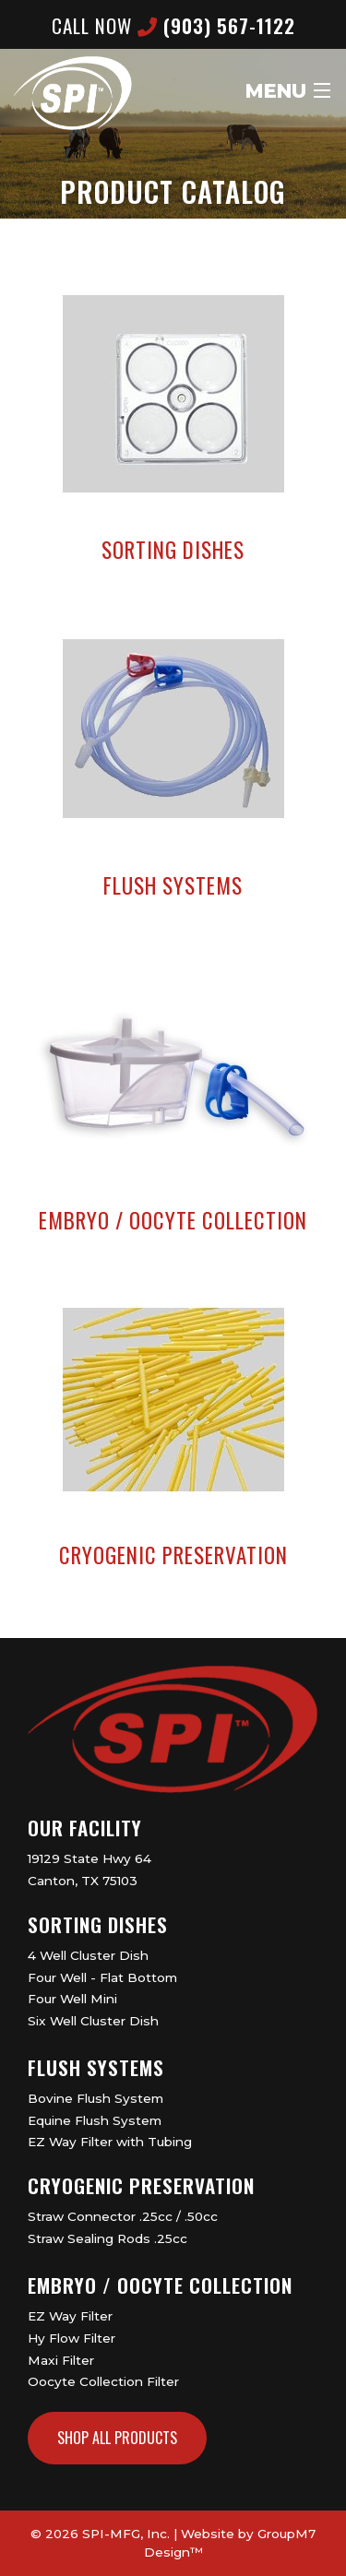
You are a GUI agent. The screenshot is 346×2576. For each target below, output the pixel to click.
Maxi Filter (61, 2360)
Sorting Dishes (98, 1924)
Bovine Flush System (95, 2098)
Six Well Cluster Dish (93, 2020)
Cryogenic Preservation (141, 2185)
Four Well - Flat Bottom (102, 1977)
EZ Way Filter (70, 2316)
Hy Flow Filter (71, 2338)
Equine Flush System (94, 2120)
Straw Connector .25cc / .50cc (123, 2216)
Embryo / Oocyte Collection (160, 2285)
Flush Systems (96, 2067)
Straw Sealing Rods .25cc (107, 2238)
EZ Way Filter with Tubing (110, 2141)
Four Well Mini (72, 1998)
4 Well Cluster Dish (88, 1955)
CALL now (173, 25)
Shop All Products (117, 2438)
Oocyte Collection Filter (103, 2381)
